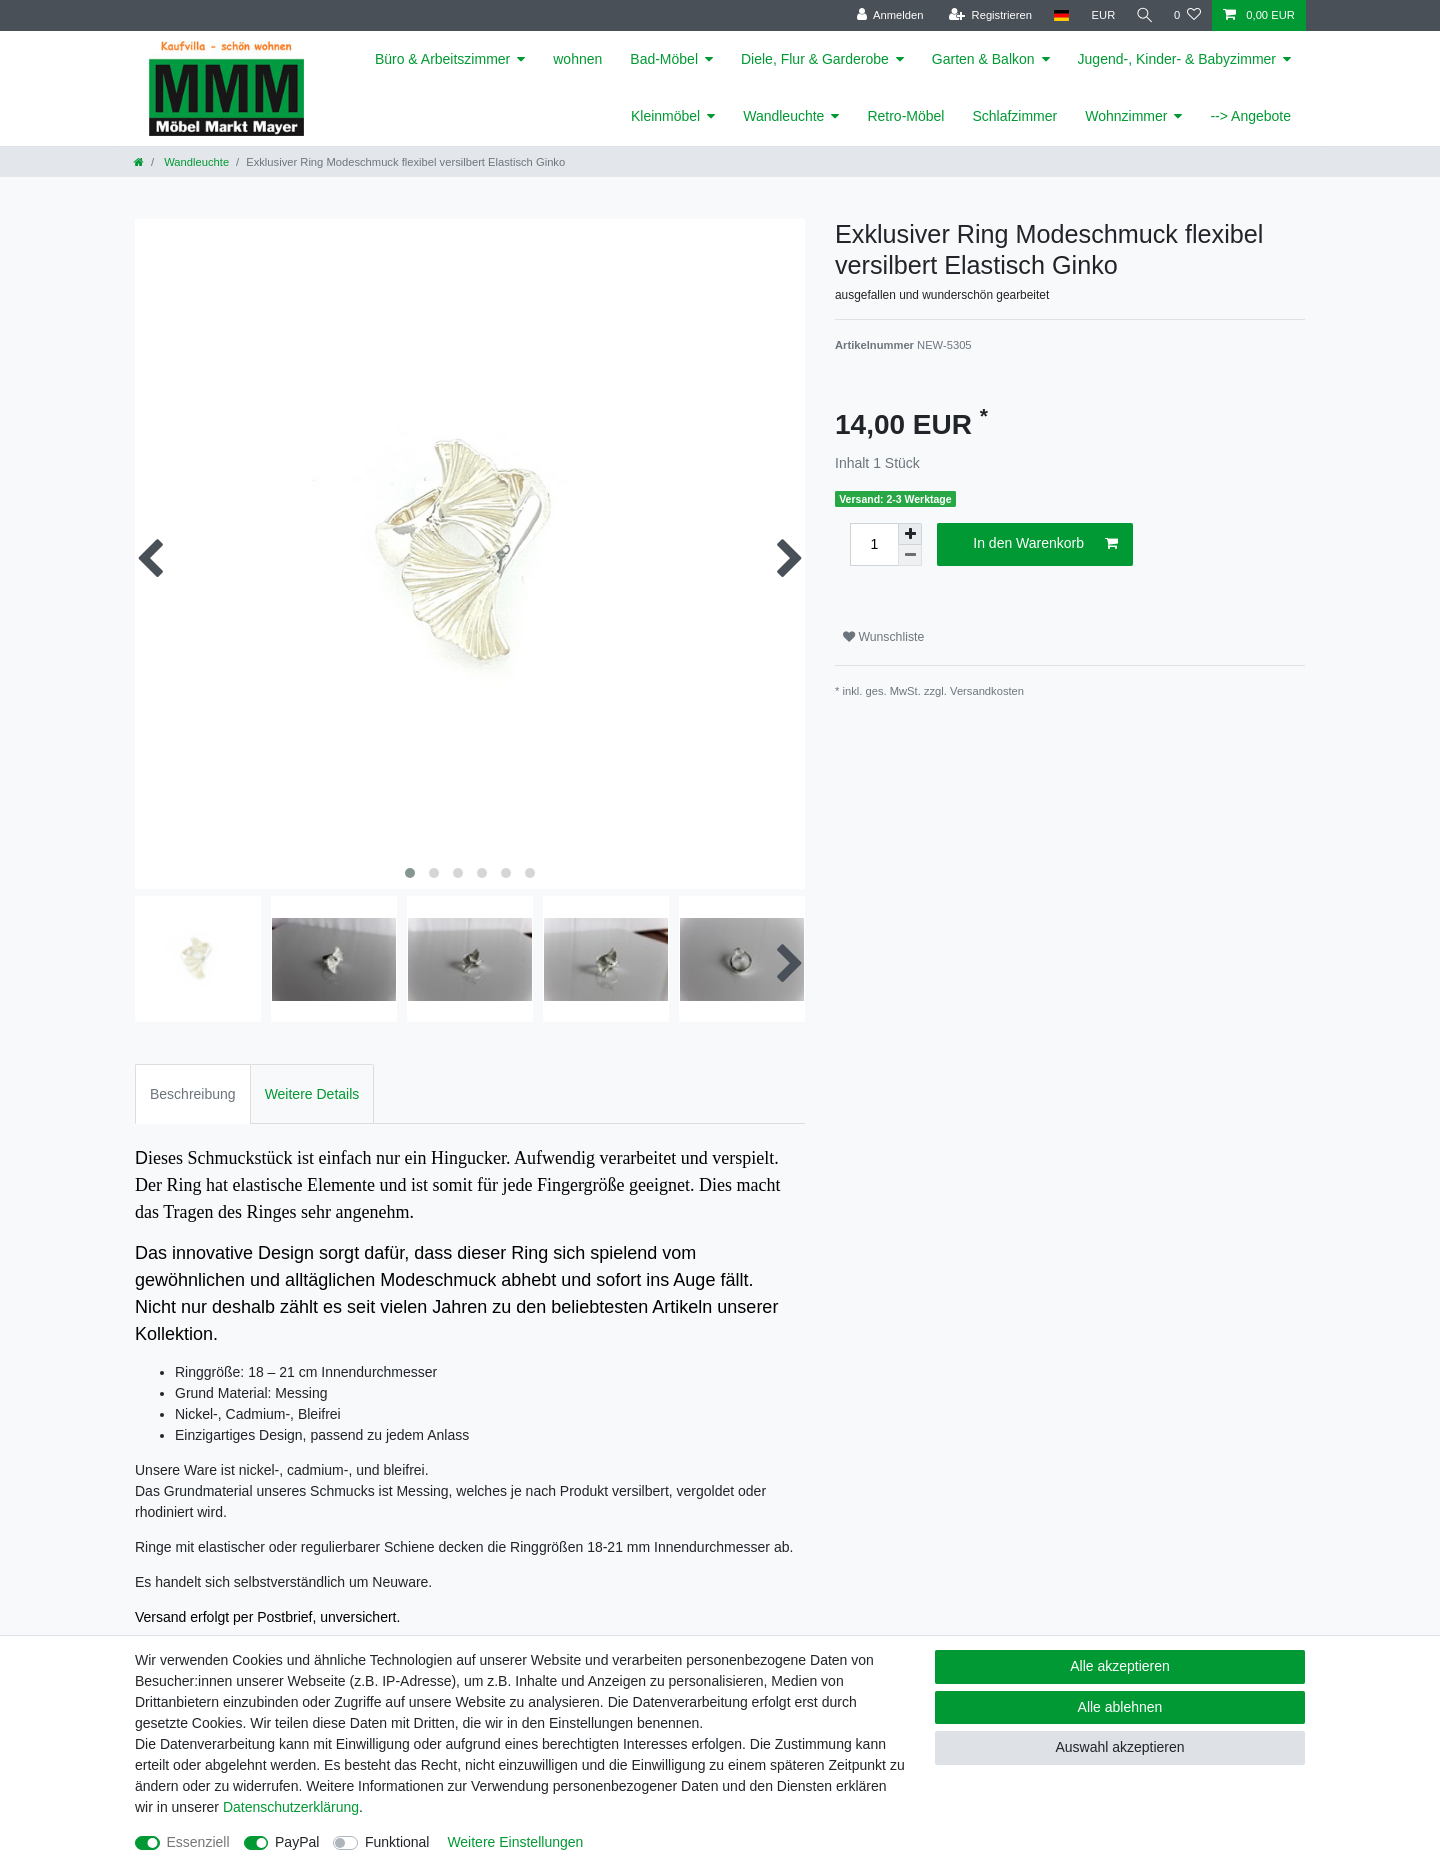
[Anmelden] (886, 15)
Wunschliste (883, 637)
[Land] (1057, 15)
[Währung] (1100, 15)
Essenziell (198, 1842)
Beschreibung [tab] (193, 1094)
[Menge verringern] (910, 555)
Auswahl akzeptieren (1119, 1747)
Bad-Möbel (664, 59)
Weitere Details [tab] (312, 1094)
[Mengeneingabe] (874, 544)
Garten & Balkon (983, 59)
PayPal (297, 1842)
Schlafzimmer (1014, 116)
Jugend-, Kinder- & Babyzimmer (1177, 59)
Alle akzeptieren (1120, 1666)
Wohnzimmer (1126, 116)
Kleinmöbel (665, 116)
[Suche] (1143, 15)
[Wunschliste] (1187, 15)
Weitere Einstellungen (515, 1842)
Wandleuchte (783, 116)
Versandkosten (987, 691)
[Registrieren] (986, 15)
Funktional (397, 1842)
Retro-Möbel (905, 116)
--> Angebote (1250, 116)
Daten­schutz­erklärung (291, 1807)
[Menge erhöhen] (910, 534)
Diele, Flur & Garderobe (815, 59)
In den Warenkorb (1045, 544)
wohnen (577, 59)
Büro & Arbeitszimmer (442, 59)
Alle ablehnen (1120, 1707)
